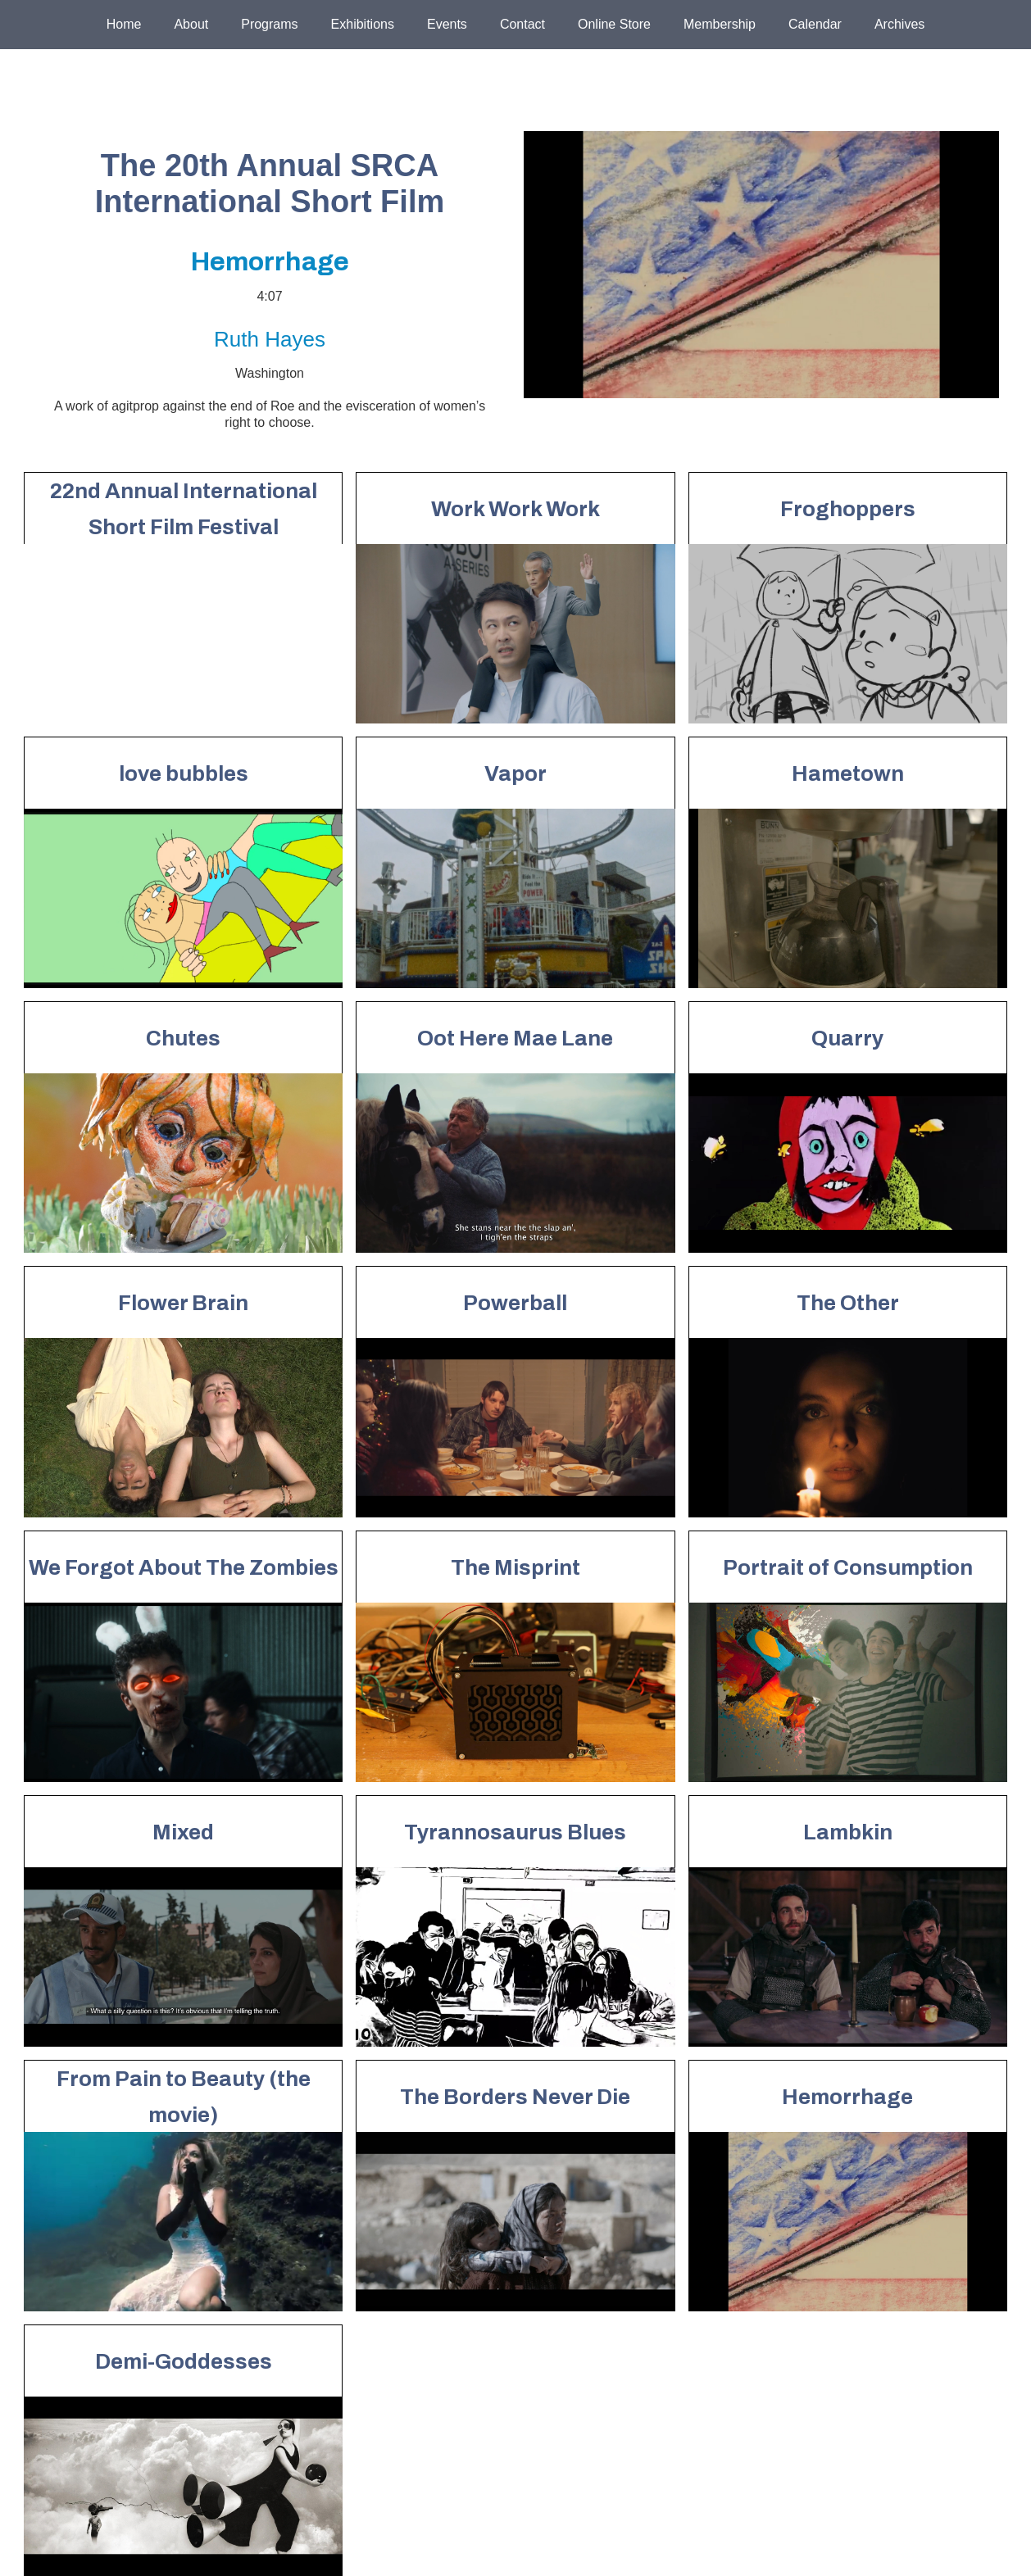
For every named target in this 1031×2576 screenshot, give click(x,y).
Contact (522, 24)
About (191, 24)
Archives (899, 24)
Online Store (614, 24)
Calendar (815, 24)
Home (124, 24)
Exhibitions (362, 24)
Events (447, 24)
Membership (720, 24)
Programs (269, 24)
